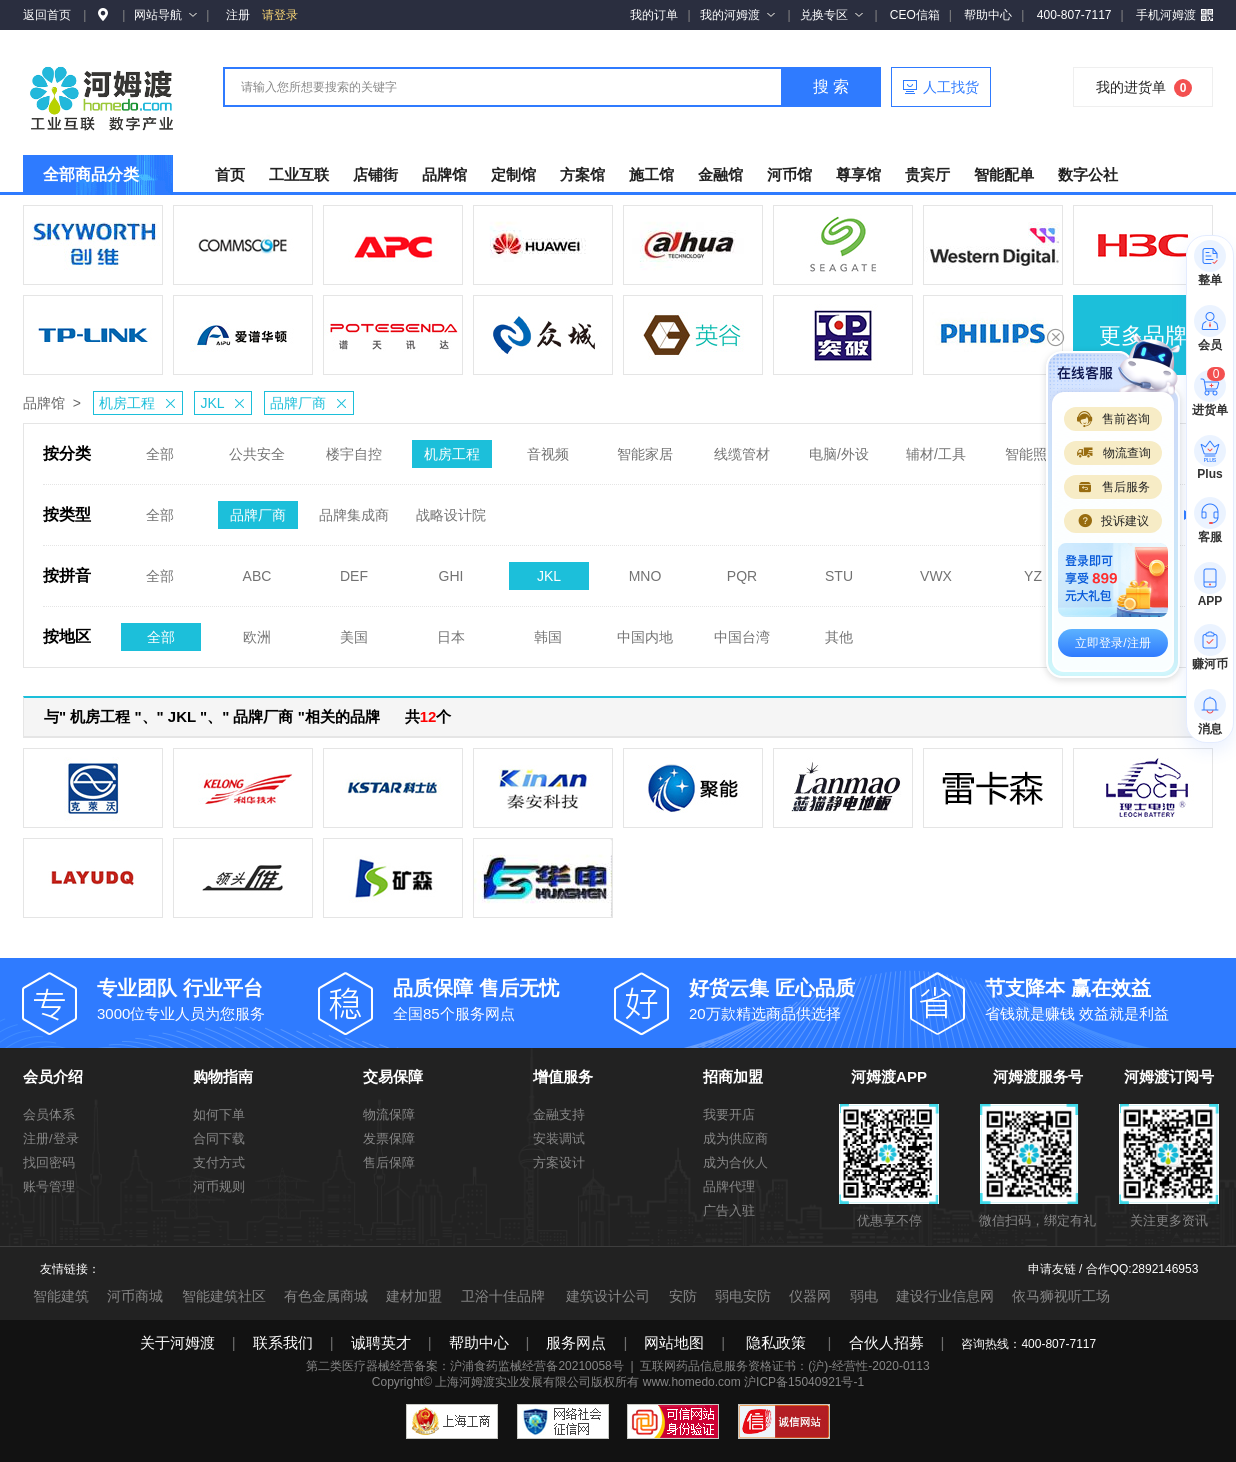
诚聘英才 (381, 1342)
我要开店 (729, 1114)
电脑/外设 (839, 448)
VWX (936, 570)
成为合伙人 (735, 1162)
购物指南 (223, 1076)
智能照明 (1033, 448)
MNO (645, 570)
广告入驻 (729, 1210)
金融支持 (559, 1114)
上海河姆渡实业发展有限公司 (513, 1382)
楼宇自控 (354, 448)
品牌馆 (44, 403)
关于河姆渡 (177, 1342)
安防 (683, 1296)
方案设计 (559, 1162)
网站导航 (165, 15)
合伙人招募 (886, 1342)
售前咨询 (1113, 419)
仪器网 (810, 1296)
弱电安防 (743, 1296)
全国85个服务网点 (504, 998)
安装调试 (559, 1138)
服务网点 (576, 1342)
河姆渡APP (889, 1076)
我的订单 (654, 15)
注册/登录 (51, 1138)
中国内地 (645, 631)
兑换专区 (831, 15)
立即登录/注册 (1112, 643)
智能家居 (645, 448)
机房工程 (140, 403)
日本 (451, 631)
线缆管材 (742, 448)
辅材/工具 (936, 448)
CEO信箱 (915, 15)
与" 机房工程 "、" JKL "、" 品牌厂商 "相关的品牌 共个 (247, 717)
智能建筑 (61, 1296)
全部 (160, 448)
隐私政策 (776, 1342)
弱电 (864, 1296)
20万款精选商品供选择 (800, 998)
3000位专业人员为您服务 (208, 998)
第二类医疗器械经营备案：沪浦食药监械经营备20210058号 (464, 1366)
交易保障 (393, 1076)
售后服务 (1113, 487)
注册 (238, 15)
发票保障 (389, 1138)
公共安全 (257, 448)
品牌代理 (729, 1186)
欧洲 (257, 631)
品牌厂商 (311, 403)
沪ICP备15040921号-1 (804, 1382)
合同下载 (219, 1138)
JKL (225, 403)
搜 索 (831, 86)
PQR (742, 570)
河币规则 (219, 1186)
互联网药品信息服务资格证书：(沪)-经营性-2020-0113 (784, 1366)
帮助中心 (988, 15)
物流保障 (389, 1114)
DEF (354, 570)
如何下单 (219, 1114)
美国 (354, 631)
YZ (1033, 570)
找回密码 (49, 1162)
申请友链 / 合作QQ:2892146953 (1113, 1269)
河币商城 (135, 1296)
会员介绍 (53, 1076)
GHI (451, 570)
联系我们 (283, 1342)
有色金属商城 (326, 1296)
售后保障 (389, 1162)
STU (839, 570)
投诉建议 (1113, 521)
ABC (257, 570)
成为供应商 (735, 1138)
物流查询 (1113, 453)
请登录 (280, 15)
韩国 (548, 631)
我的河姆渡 (737, 15)
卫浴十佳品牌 (503, 1296)
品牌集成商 (354, 509)
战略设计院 (451, 509)
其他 (839, 631)
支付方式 (219, 1162)
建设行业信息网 (945, 1296)
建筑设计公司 (608, 1296)
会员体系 (49, 1114)
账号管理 (49, 1186)
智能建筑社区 (224, 1296)
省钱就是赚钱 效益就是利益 (1096, 998)
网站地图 (674, 1342)
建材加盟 (414, 1296)
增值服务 (563, 1076)
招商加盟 (733, 1076)
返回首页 (47, 15)
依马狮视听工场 (1061, 1296)
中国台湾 (742, 631)
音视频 (548, 448)
